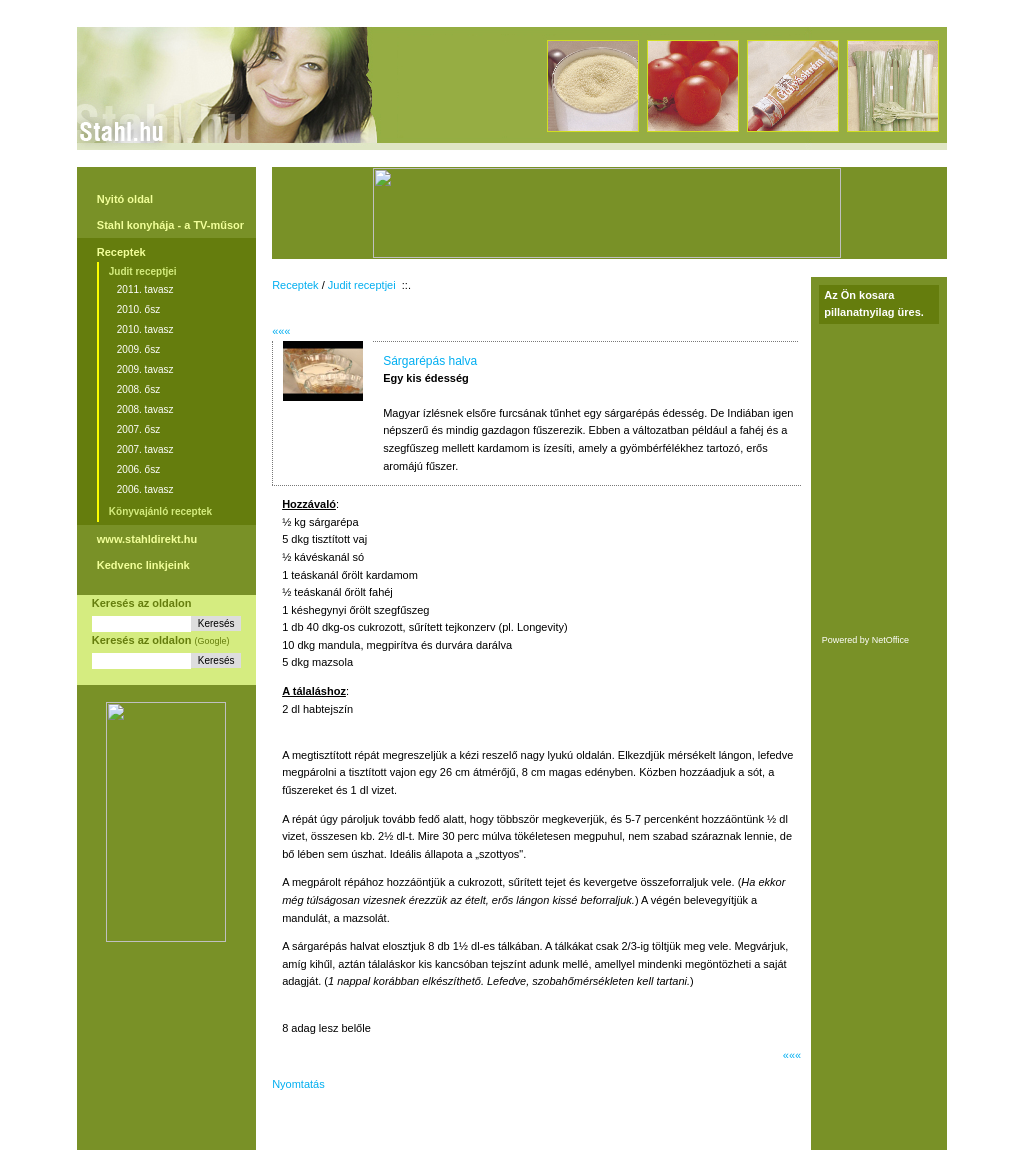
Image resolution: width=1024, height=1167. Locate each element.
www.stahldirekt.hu (147, 539)
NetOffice (890, 640)
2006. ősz (138, 469)
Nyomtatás (298, 1084)
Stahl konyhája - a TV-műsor (170, 225)
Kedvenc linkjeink (143, 565)
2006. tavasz (145, 489)
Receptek (121, 252)
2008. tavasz (145, 409)
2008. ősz (138, 389)
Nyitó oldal (125, 199)
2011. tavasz (145, 289)
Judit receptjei (143, 271)
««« (281, 331)
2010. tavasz (145, 329)
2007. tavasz (145, 449)
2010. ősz (138, 309)
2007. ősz (138, 429)
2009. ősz (138, 349)
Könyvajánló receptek (160, 511)
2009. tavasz (145, 369)
